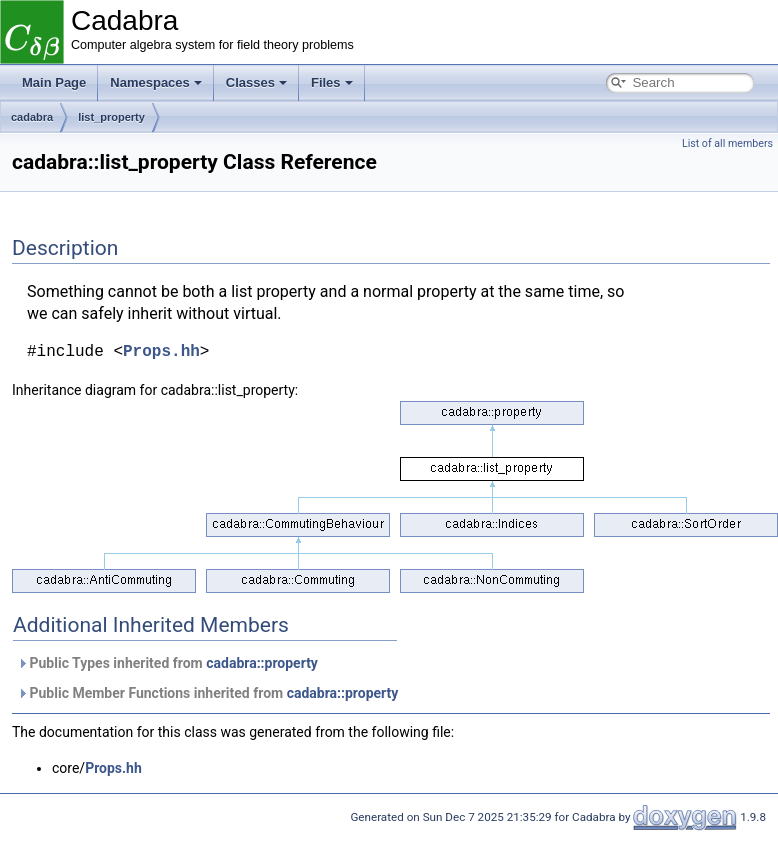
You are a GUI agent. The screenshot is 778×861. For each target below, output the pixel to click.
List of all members (727, 143)
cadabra (32, 117)
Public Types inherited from (167, 663)
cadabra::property (262, 663)
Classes (256, 82)
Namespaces (156, 82)
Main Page (54, 82)
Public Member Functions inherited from (207, 693)
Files (332, 82)
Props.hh (161, 352)
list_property (111, 117)
